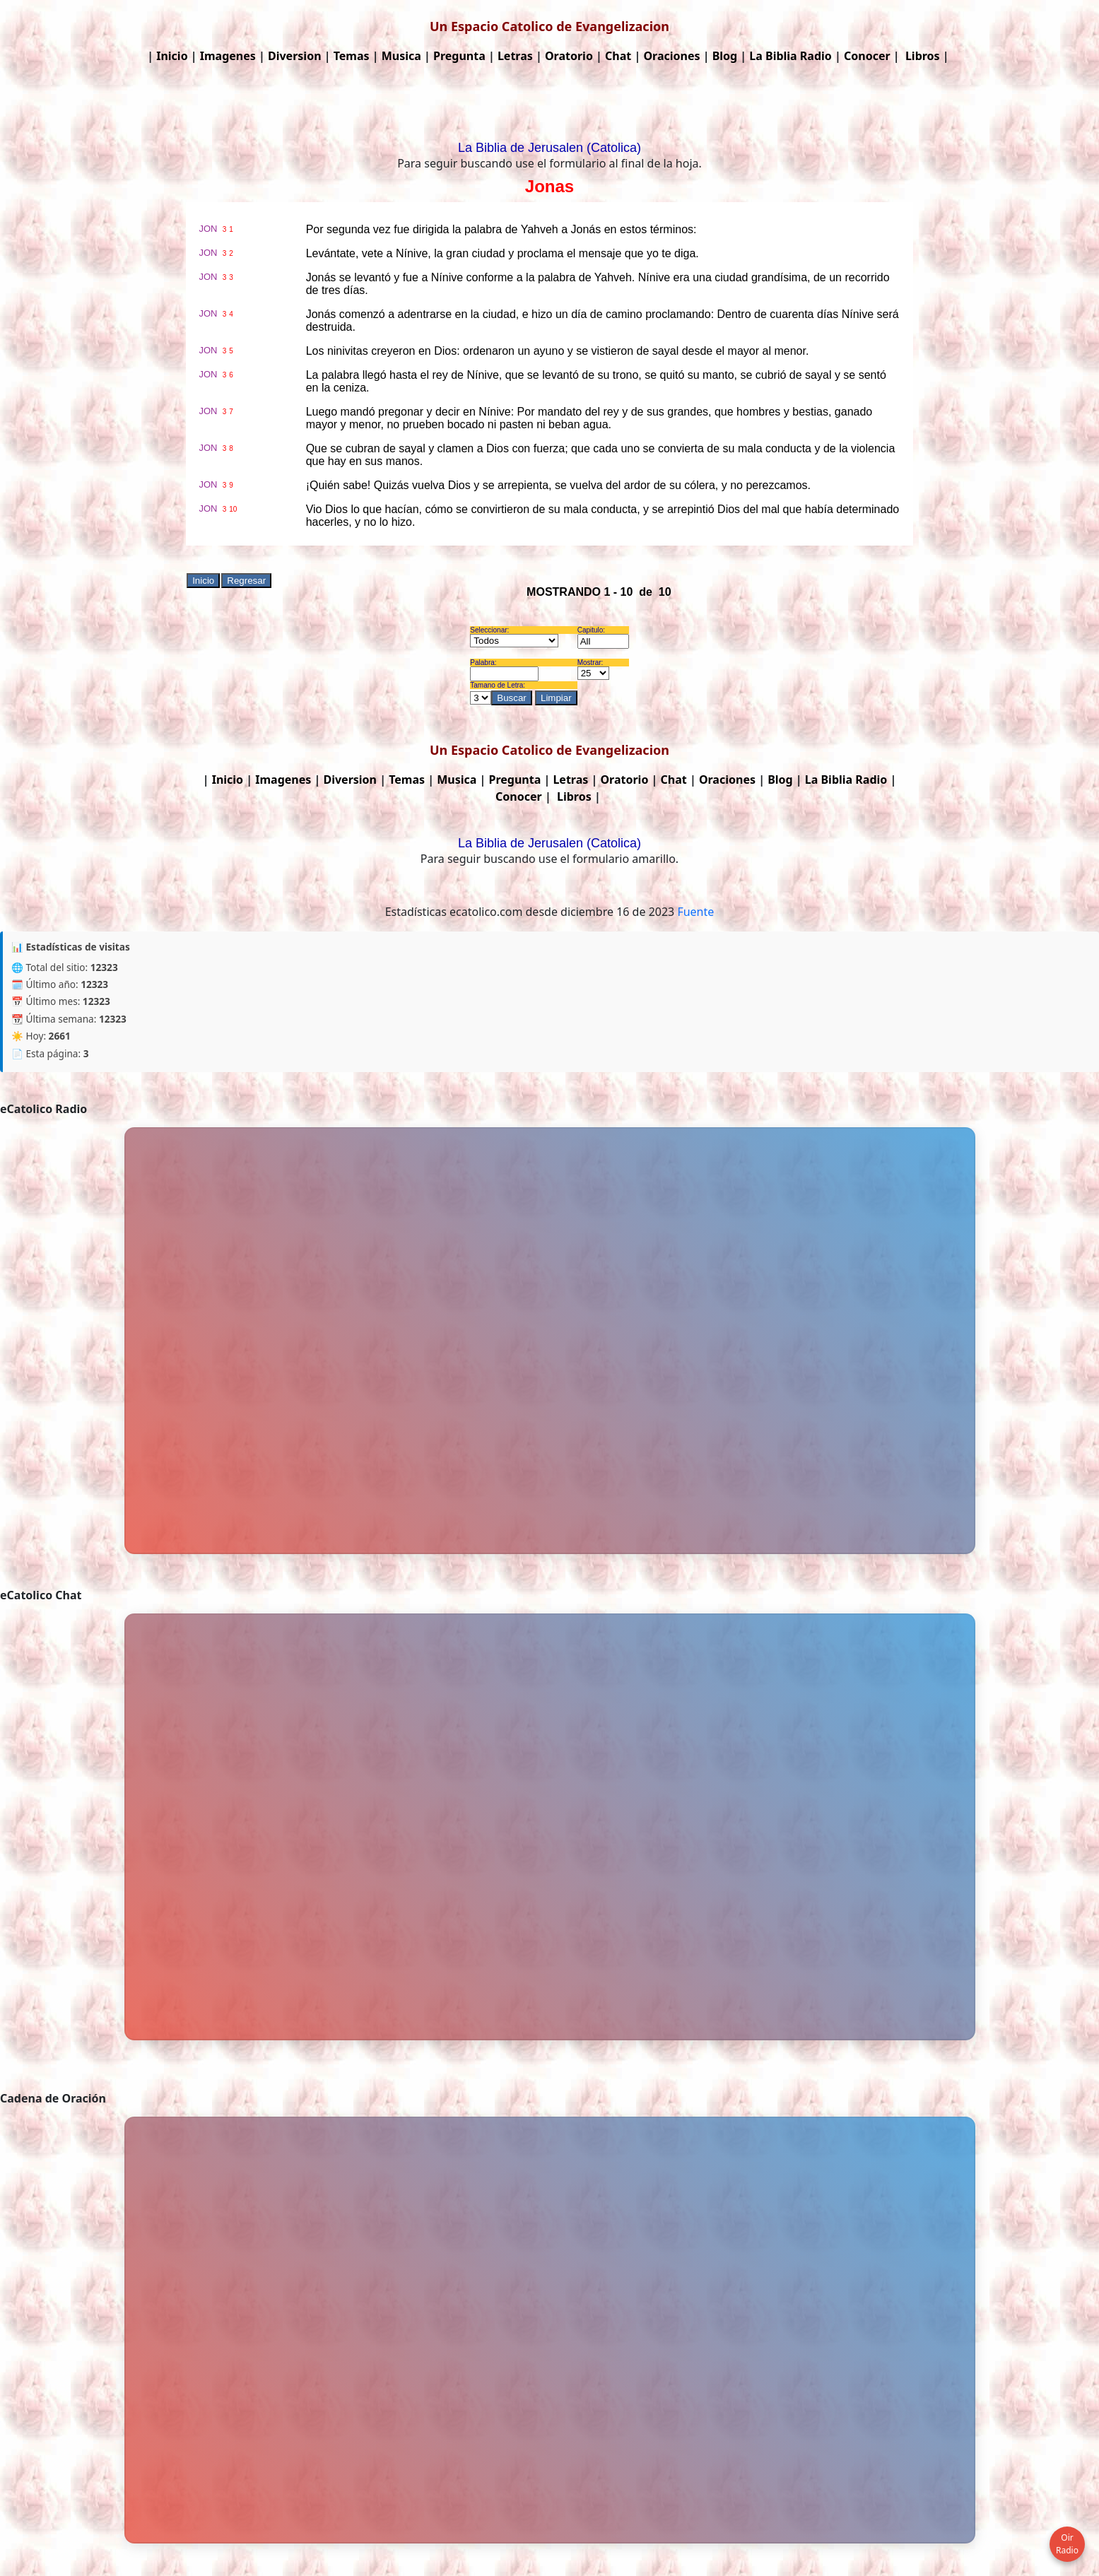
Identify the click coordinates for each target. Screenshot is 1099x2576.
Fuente (695, 911)
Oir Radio (1067, 2543)
